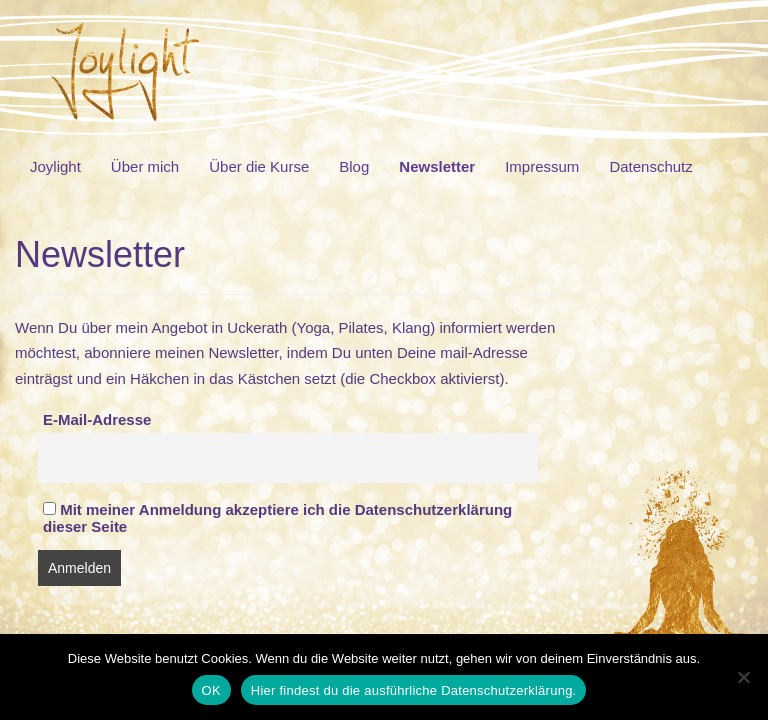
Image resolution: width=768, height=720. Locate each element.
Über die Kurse (259, 166)
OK (211, 690)
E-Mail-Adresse (97, 419)
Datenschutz (650, 166)
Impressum (542, 166)
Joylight (55, 166)
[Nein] (743, 677)
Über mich (145, 166)
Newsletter (437, 166)
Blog (354, 166)
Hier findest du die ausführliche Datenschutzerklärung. (414, 690)
